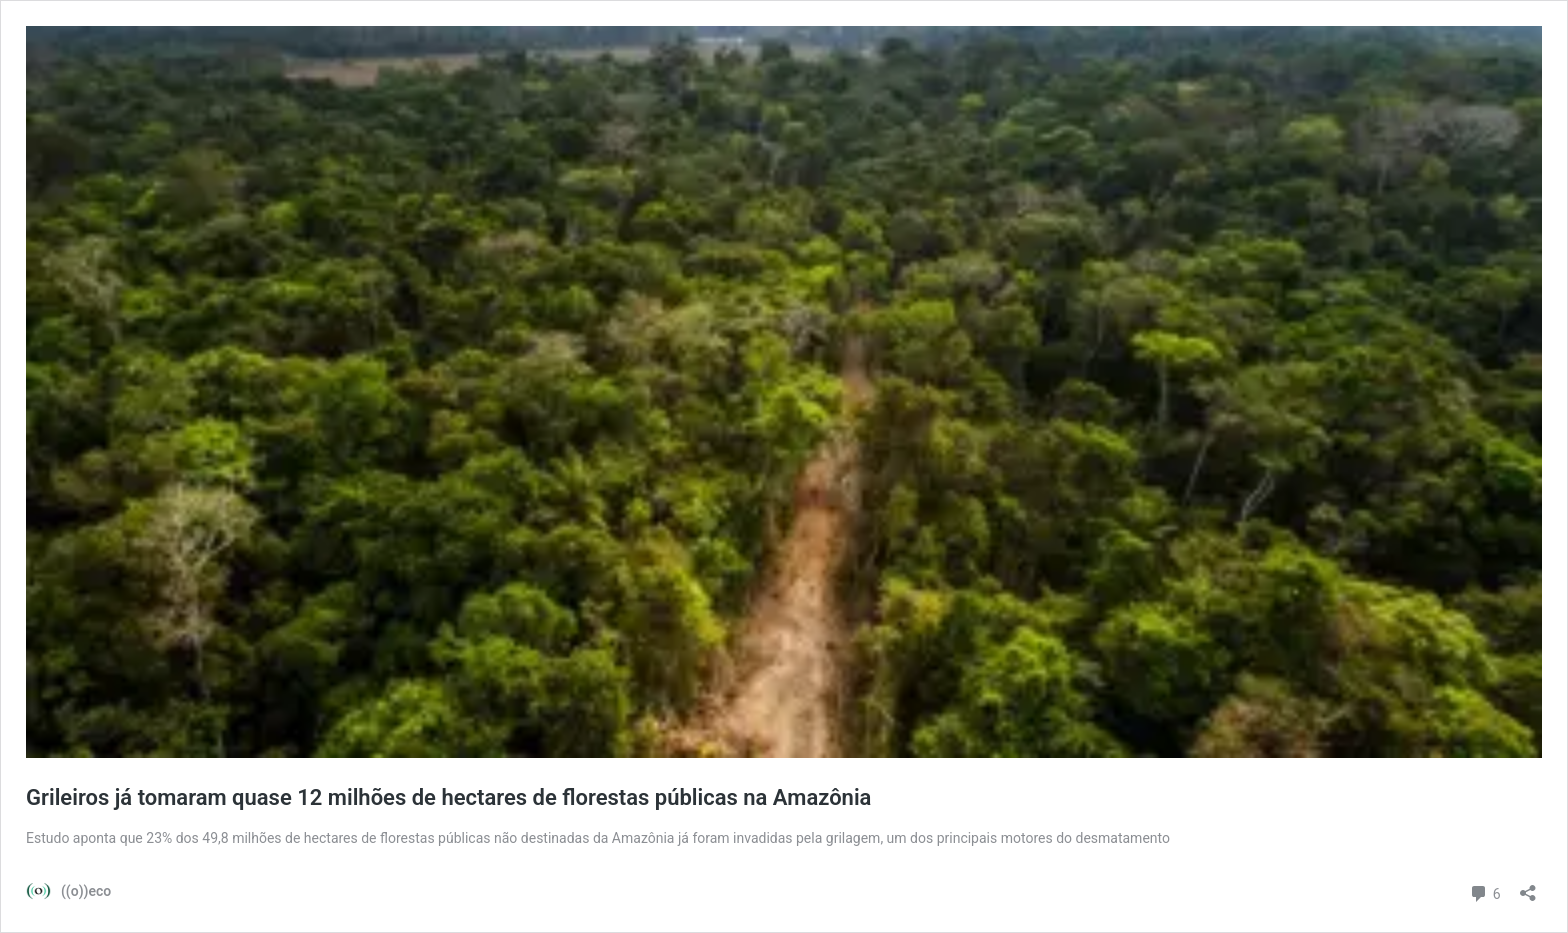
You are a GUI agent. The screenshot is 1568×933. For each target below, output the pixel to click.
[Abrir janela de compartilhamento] (1528, 886)
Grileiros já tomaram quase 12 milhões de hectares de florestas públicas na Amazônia (448, 797)
